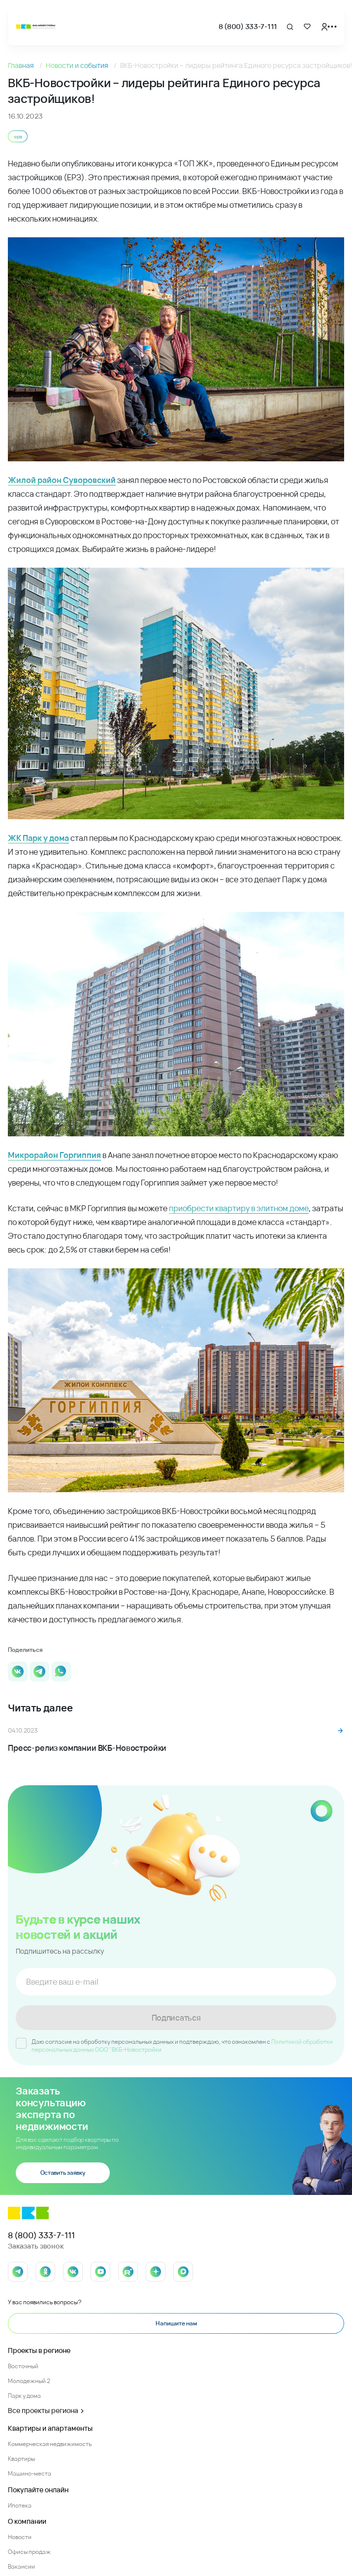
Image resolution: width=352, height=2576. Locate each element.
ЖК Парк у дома (38, 838)
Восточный (23, 2366)
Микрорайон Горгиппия (54, 1155)
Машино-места (29, 2473)
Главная (21, 65)
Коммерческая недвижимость (50, 2444)
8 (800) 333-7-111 (248, 26)
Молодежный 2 (29, 2381)
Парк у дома (24, 2395)
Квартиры (21, 2458)
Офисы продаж (29, 2551)
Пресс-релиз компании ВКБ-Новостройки (87, 1747)
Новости (20, 2537)
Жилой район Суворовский (62, 480)
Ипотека (20, 2505)
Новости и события (78, 65)
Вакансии (21, 2566)
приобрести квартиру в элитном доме (239, 1208)
